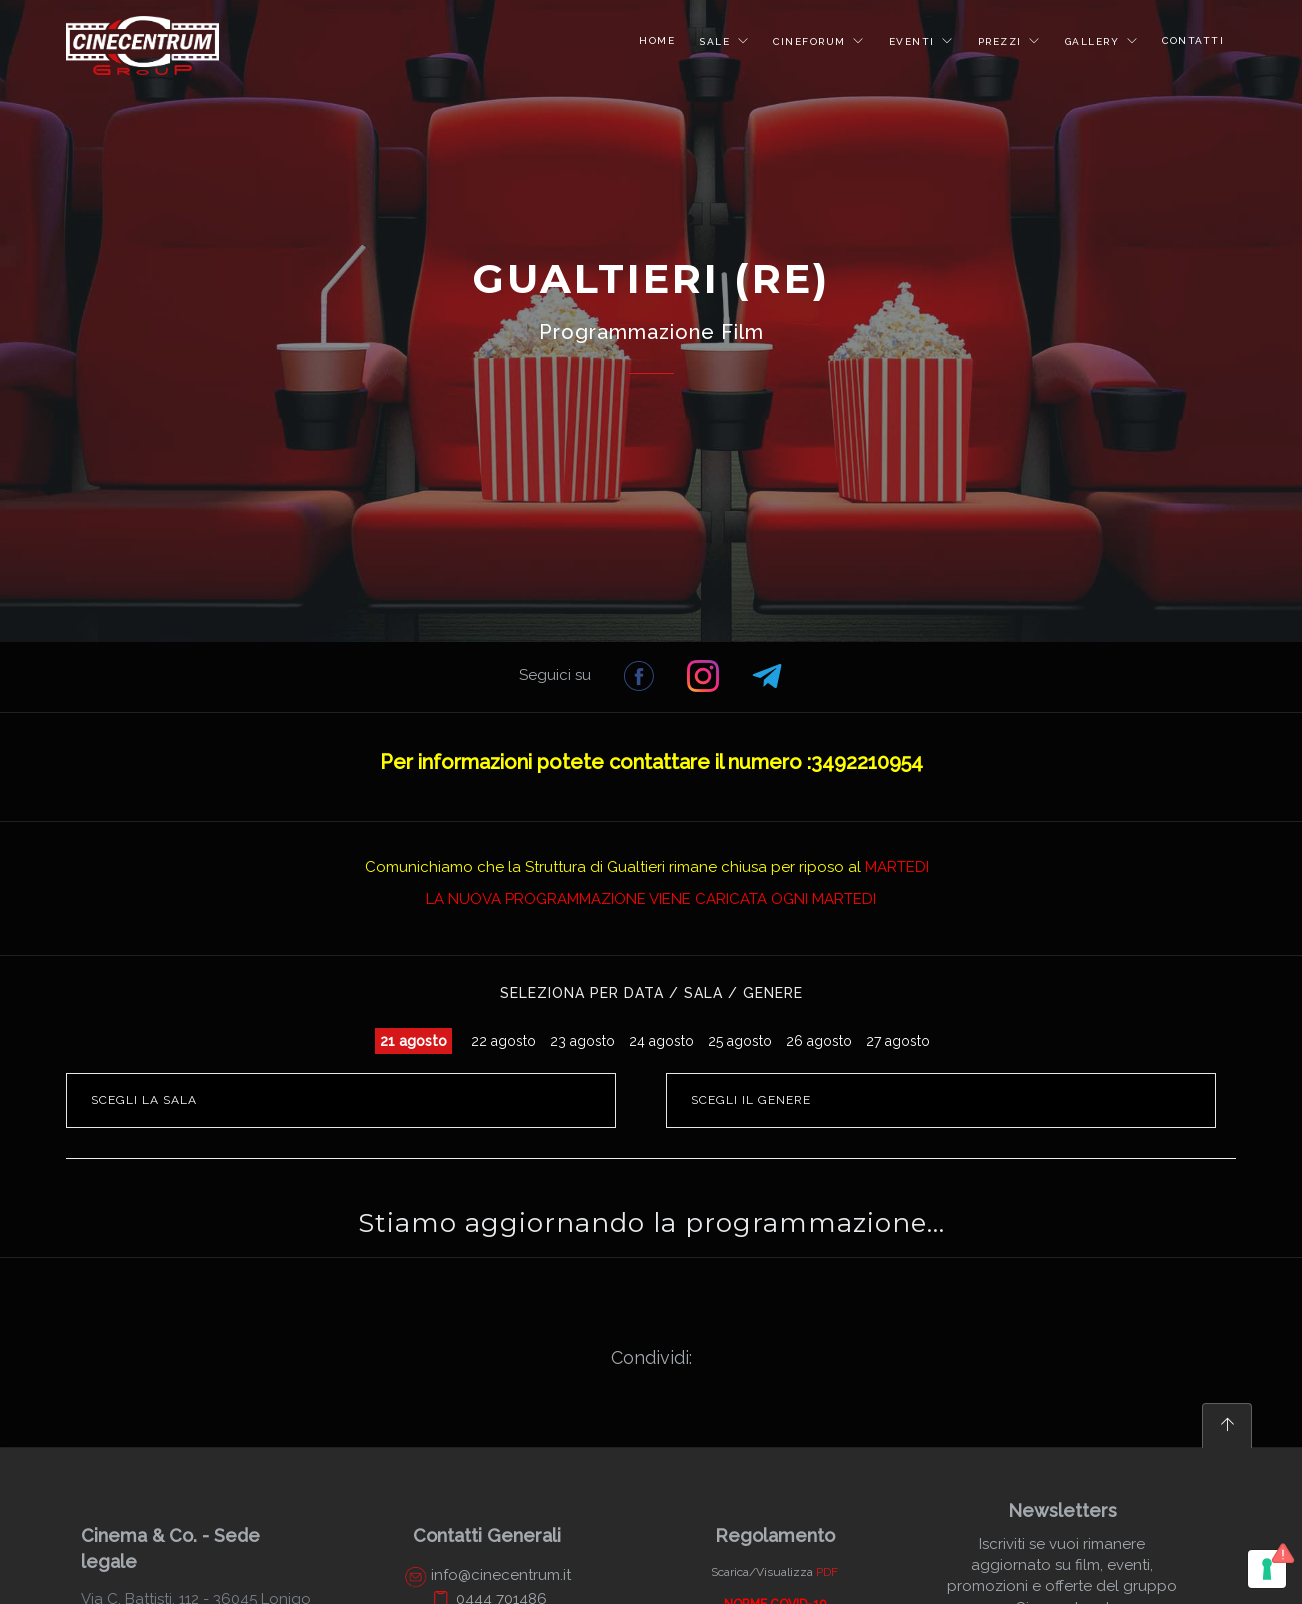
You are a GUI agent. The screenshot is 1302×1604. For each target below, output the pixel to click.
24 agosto (661, 1041)
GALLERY (1094, 41)
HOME (657, 40)
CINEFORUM (811, 41)
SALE (717, 41)
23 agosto (582, 1041)
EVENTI (914, 41)
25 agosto (740, 1041)
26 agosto (819, 1041)
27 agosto (898, 1041)
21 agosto (413, 1041)
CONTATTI (1193, 40)
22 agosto (503, 1041)
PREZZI (1002, 41)
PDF (827, 1572)
